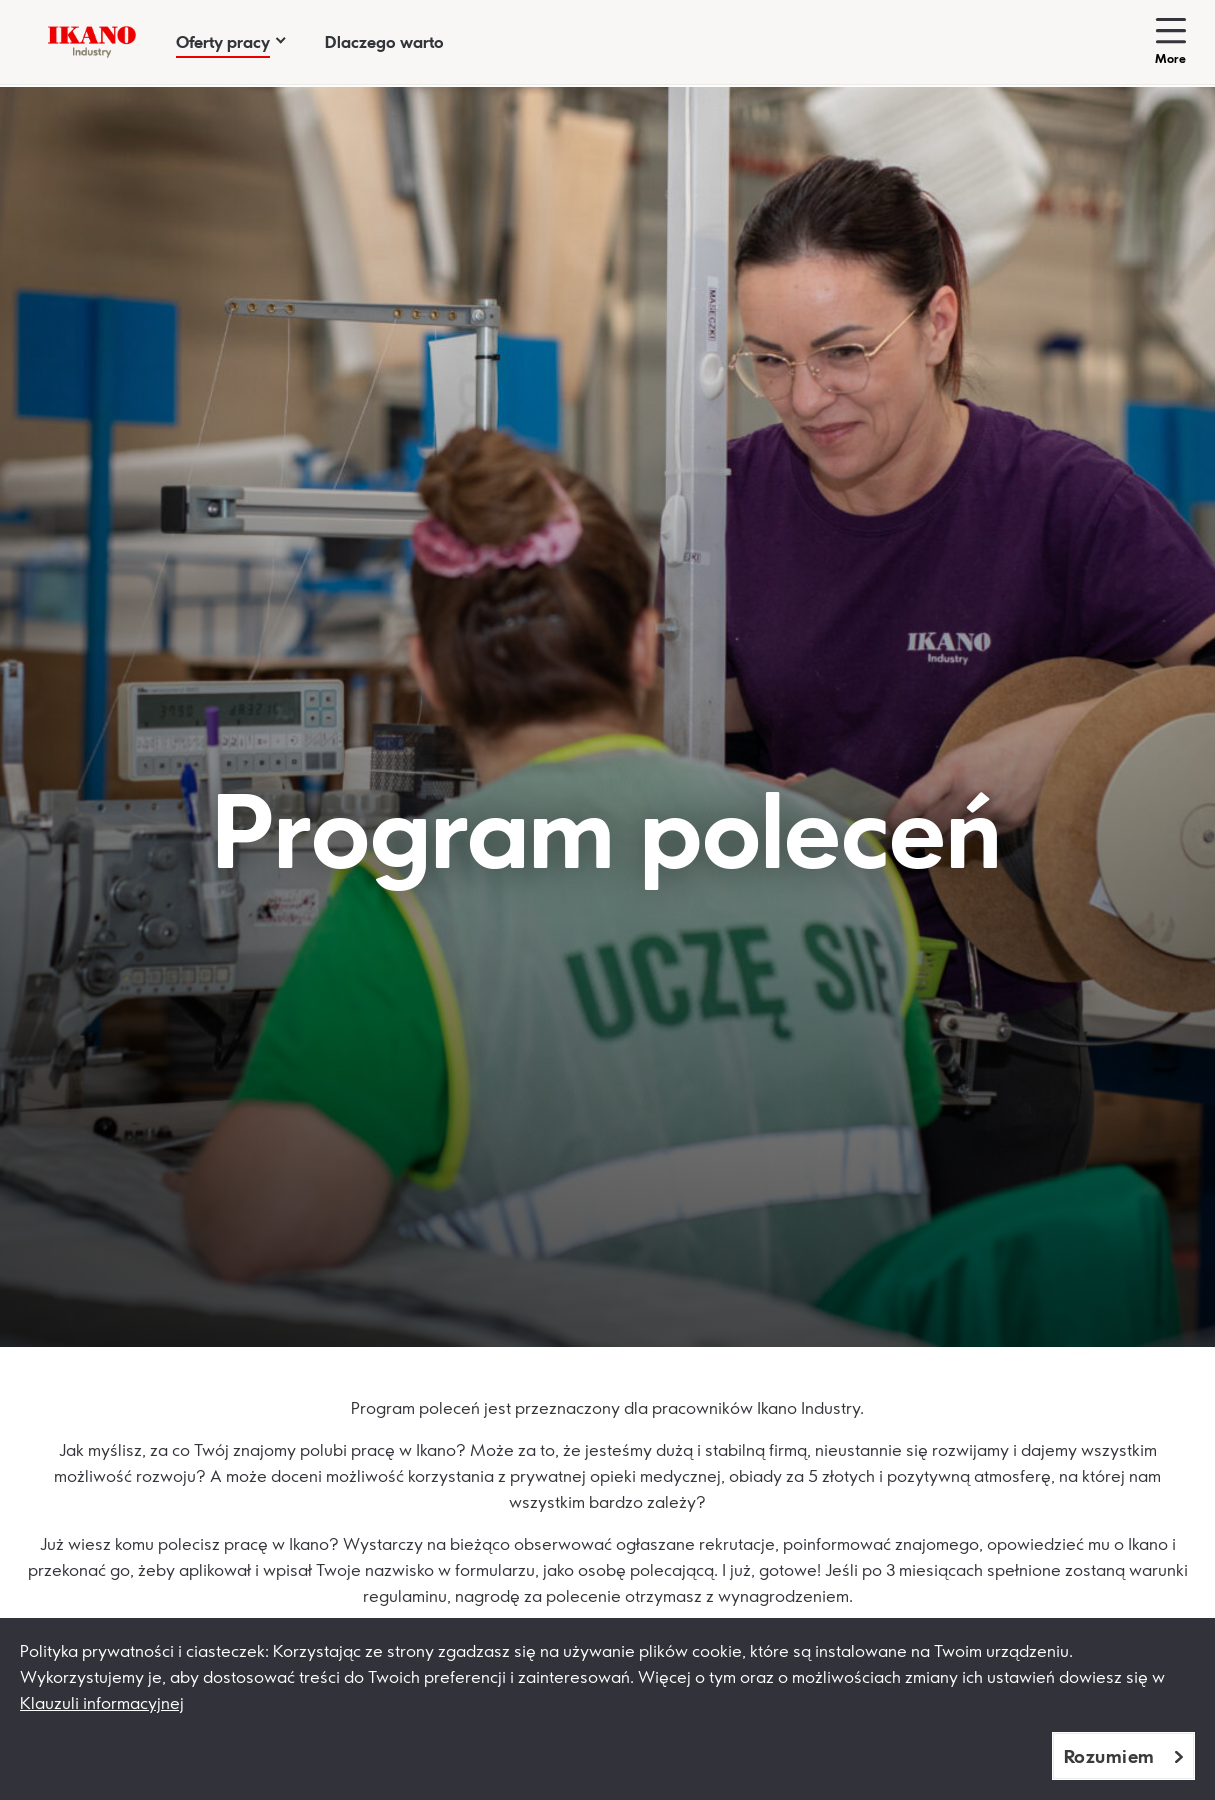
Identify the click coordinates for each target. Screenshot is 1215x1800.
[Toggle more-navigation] (1170, 42)
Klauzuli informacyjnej (102, 1703)
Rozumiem (1109, 1756)
